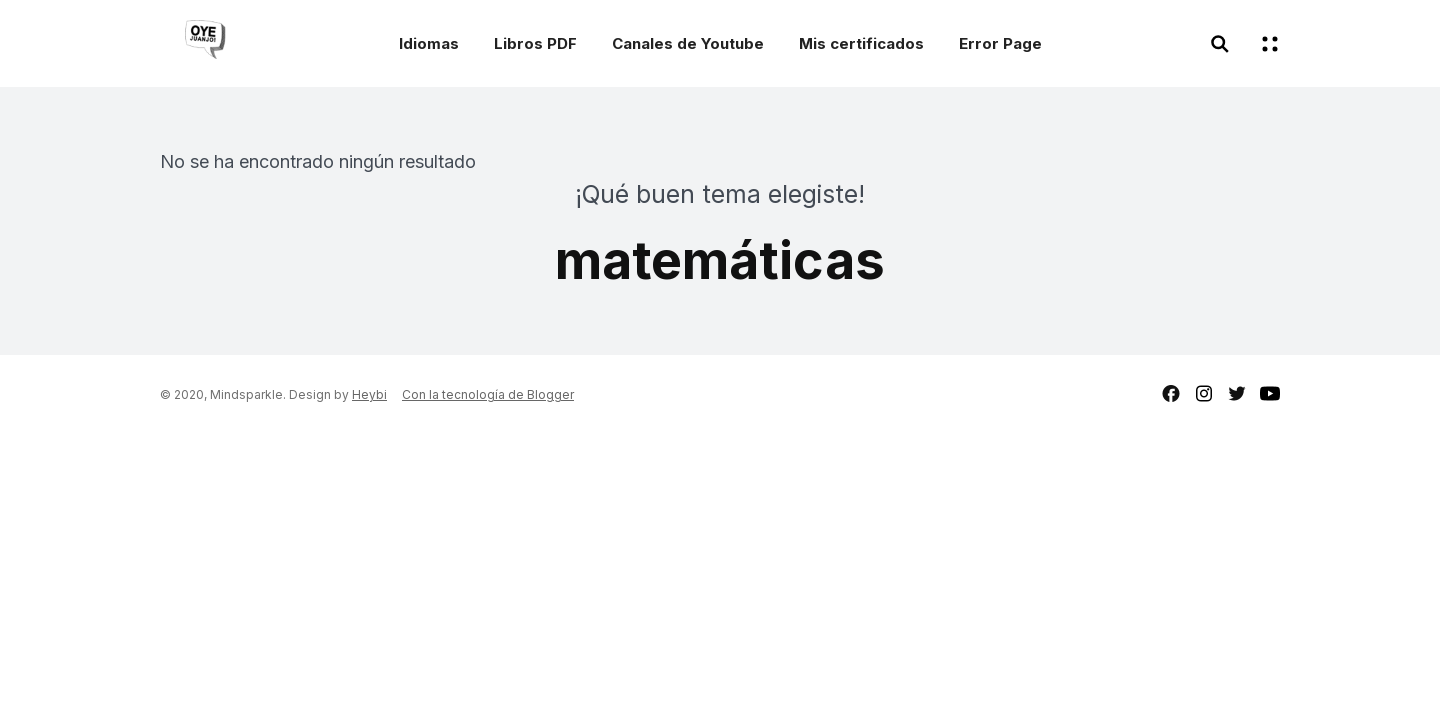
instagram (1204, 393)
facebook (1171, 393)
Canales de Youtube (688, 43)
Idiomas (429, 43)
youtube (1270, 393)
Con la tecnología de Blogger (488, 394)
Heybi (369, 394)
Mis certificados (861, 43)
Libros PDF (535, 43)
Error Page (1000, 43)
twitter (1237, 393)
